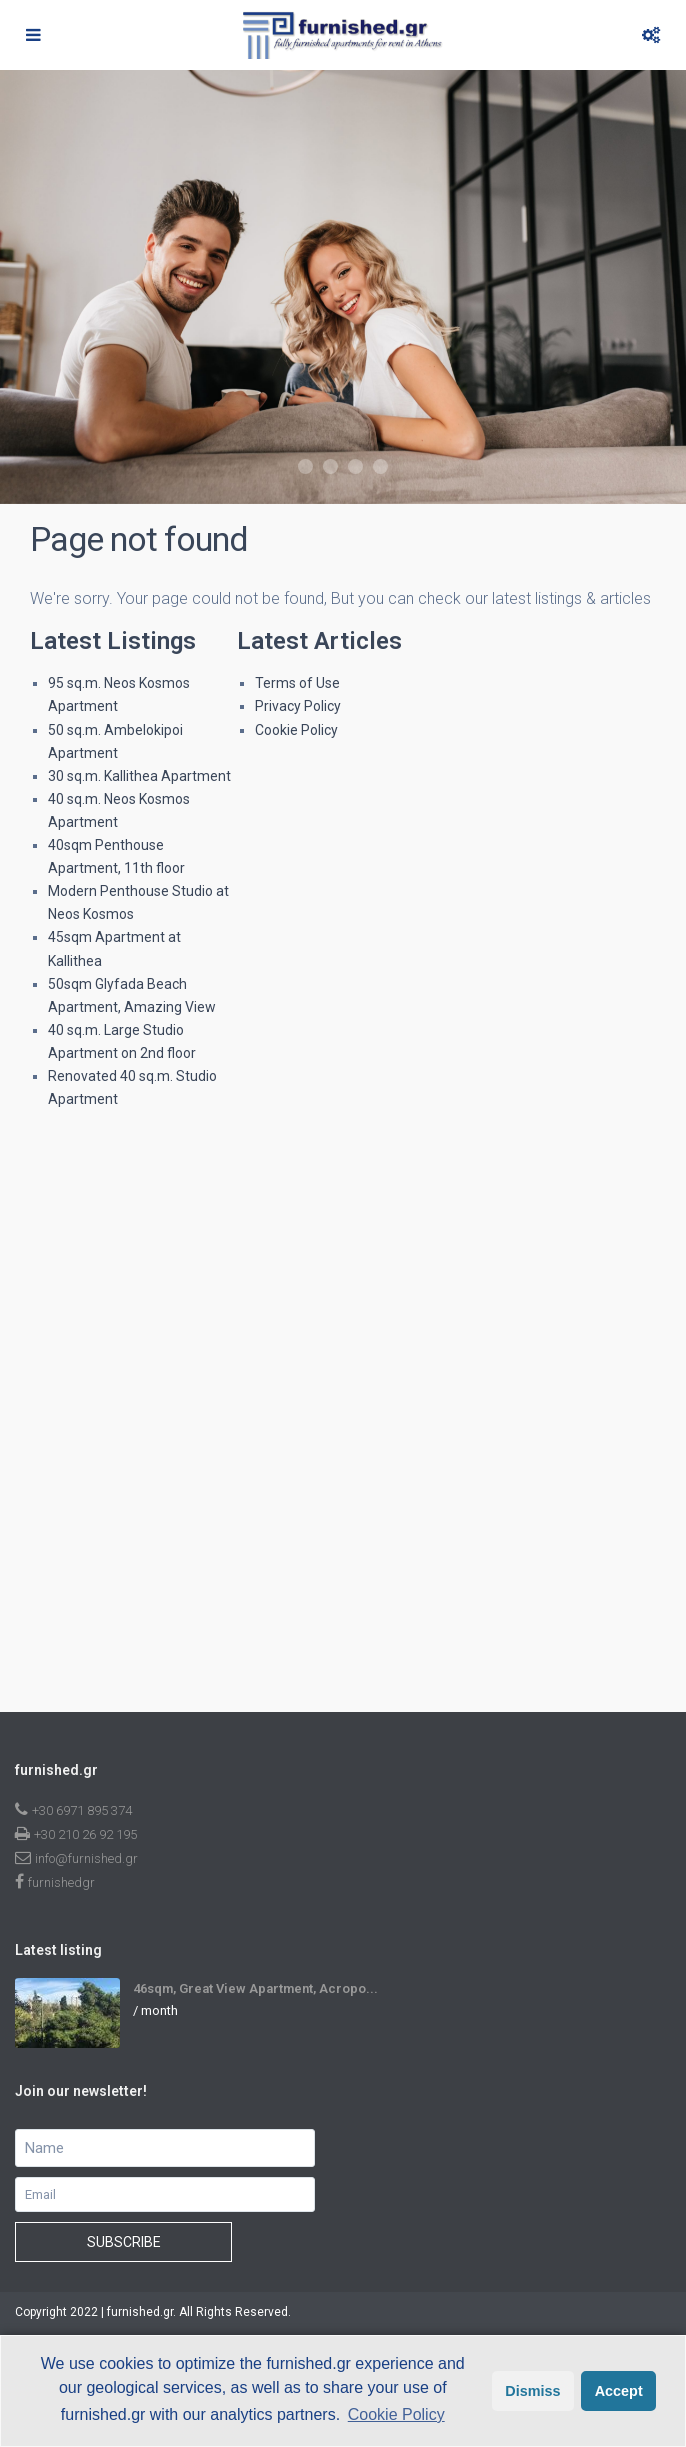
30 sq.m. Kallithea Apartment (139, 776)
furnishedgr (61, 1882)
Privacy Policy (298, 706)
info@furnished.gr (86, 1858)
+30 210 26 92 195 (85, 1834)
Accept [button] (619, 2391)
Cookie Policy (296, 730)
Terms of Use (297, 683)
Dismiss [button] (532, 2391)
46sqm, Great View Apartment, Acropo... (255, 1988)
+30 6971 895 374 (82, 1810)
